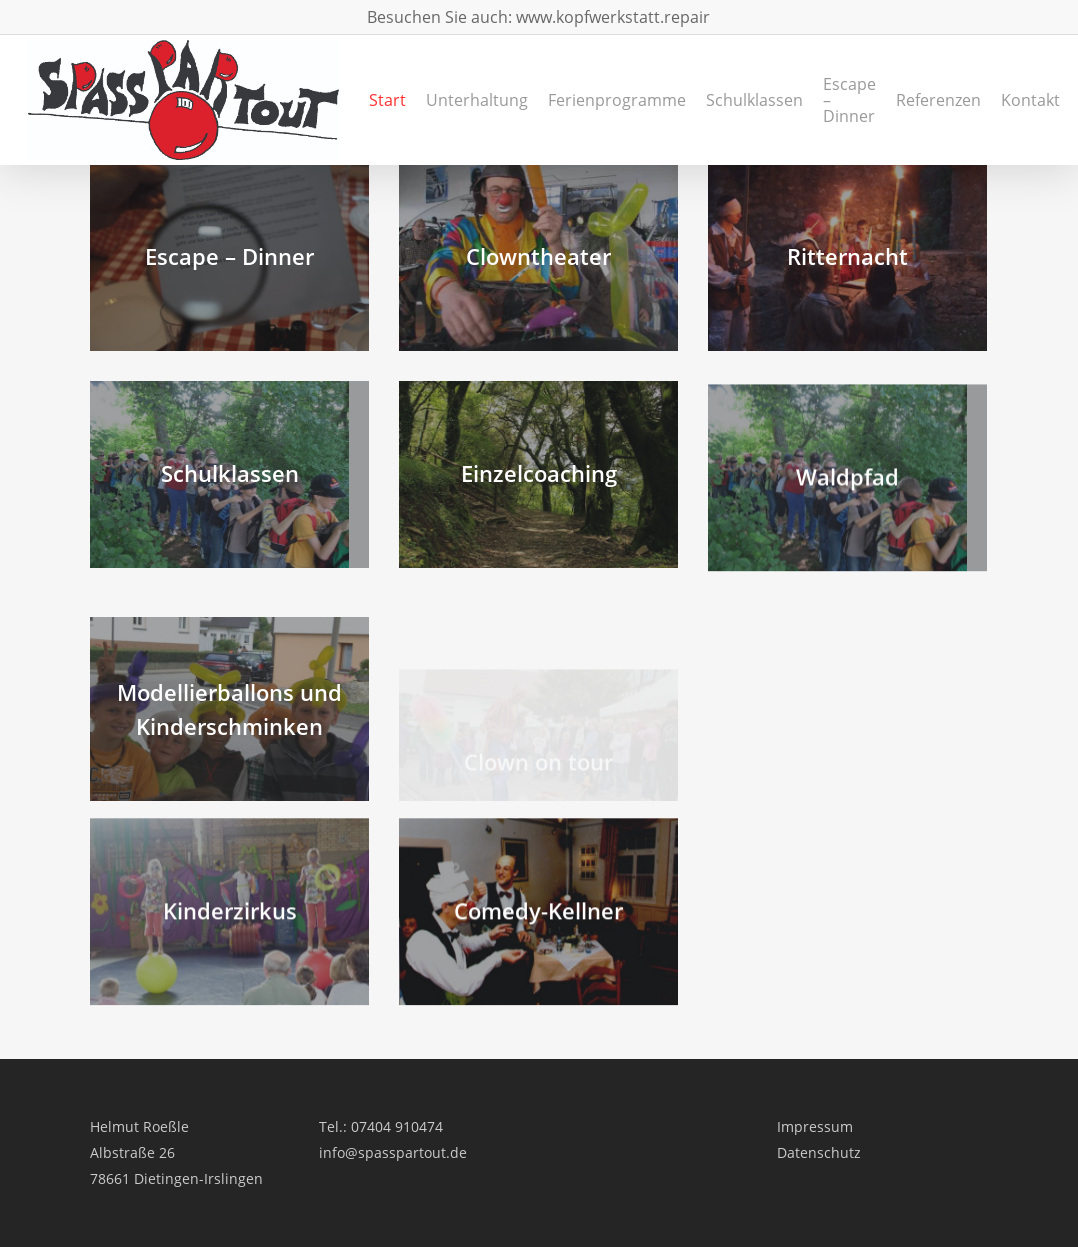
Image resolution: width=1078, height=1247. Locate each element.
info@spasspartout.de (393, 1152)
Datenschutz (819, 1152)
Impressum (815, 1126)
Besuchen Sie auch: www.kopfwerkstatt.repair (538, 17)
